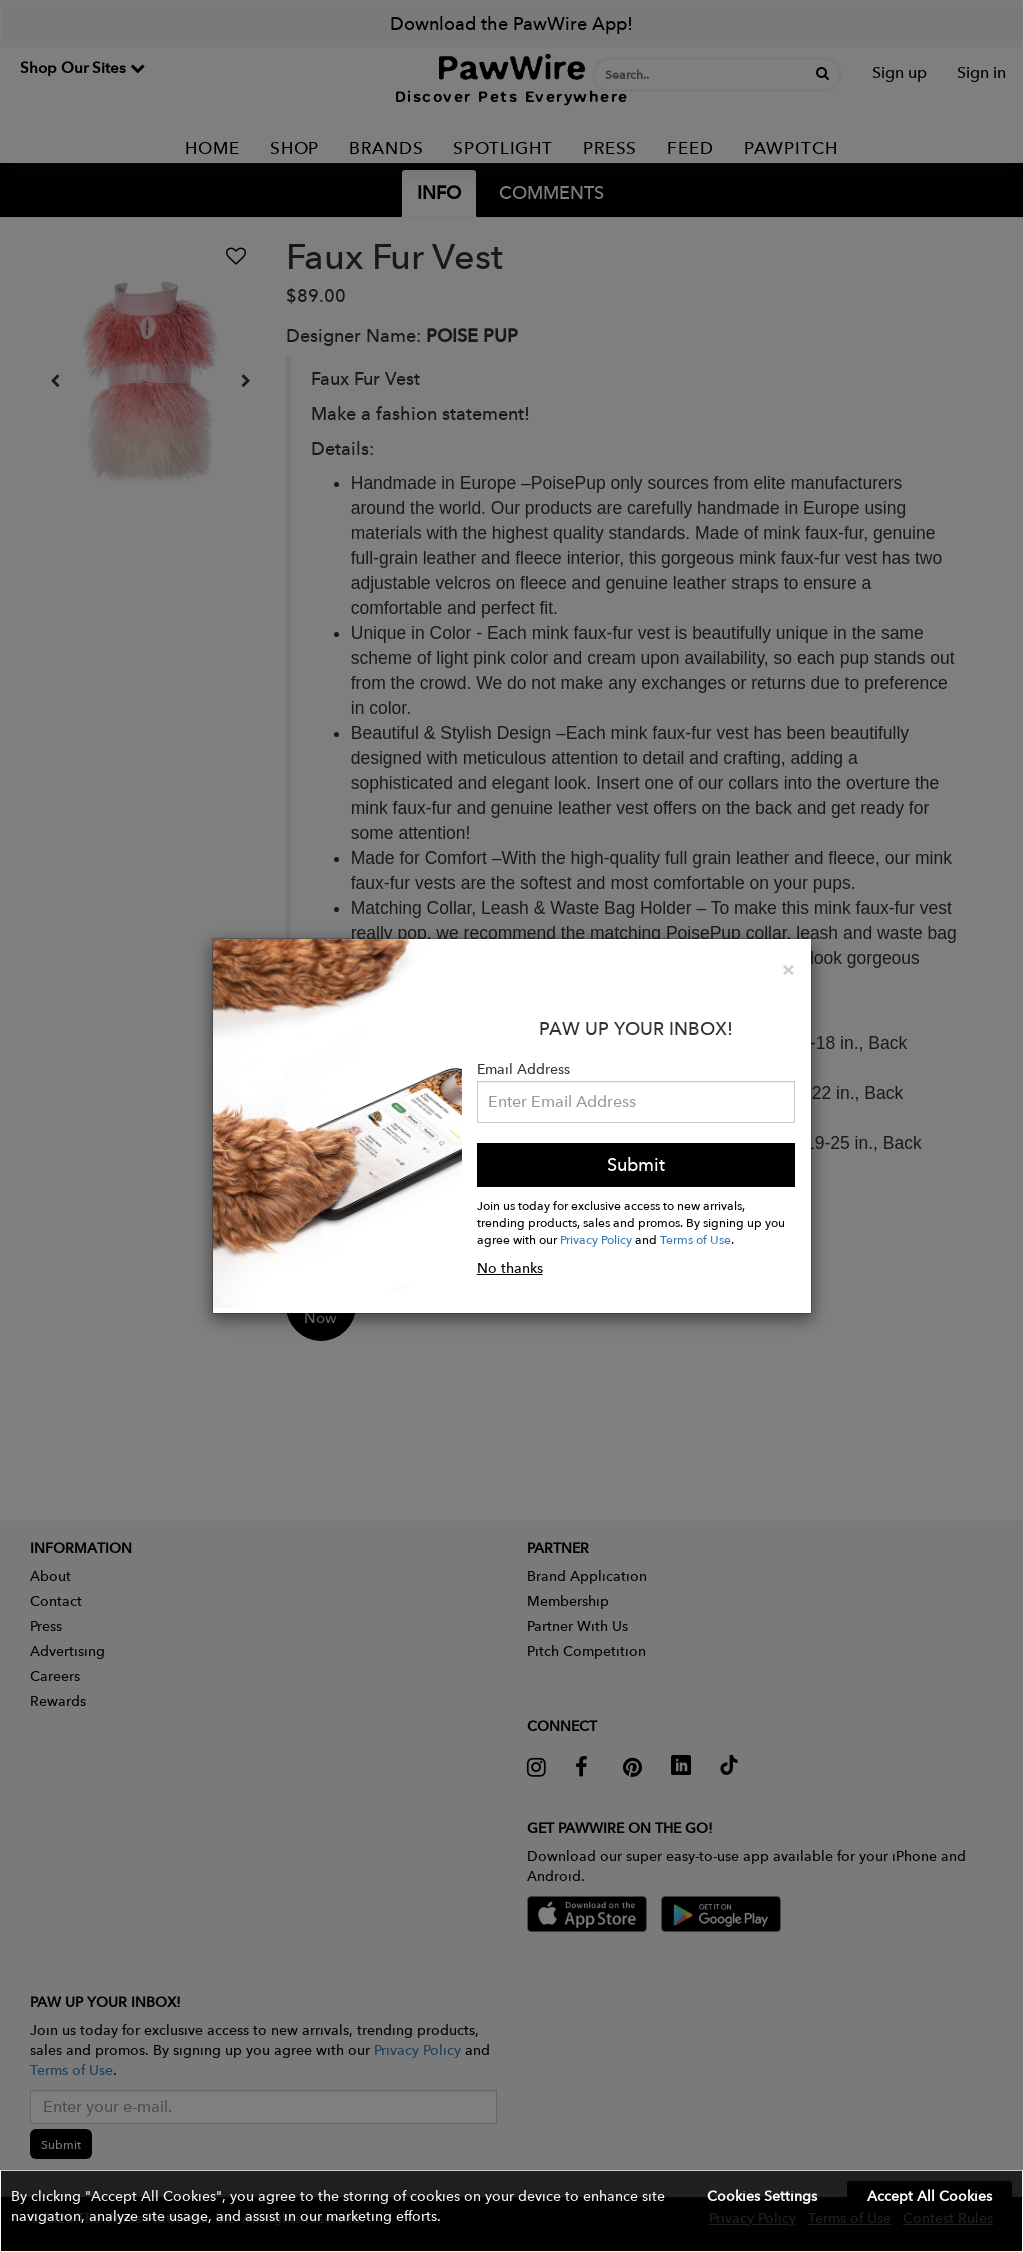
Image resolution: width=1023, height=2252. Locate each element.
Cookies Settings (762, 2196)
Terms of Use (695, 1239)
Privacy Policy (596, 1239)
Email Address (523, 1069)
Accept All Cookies (929, 2196)
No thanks (510, 1268)
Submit (636, 1164)
